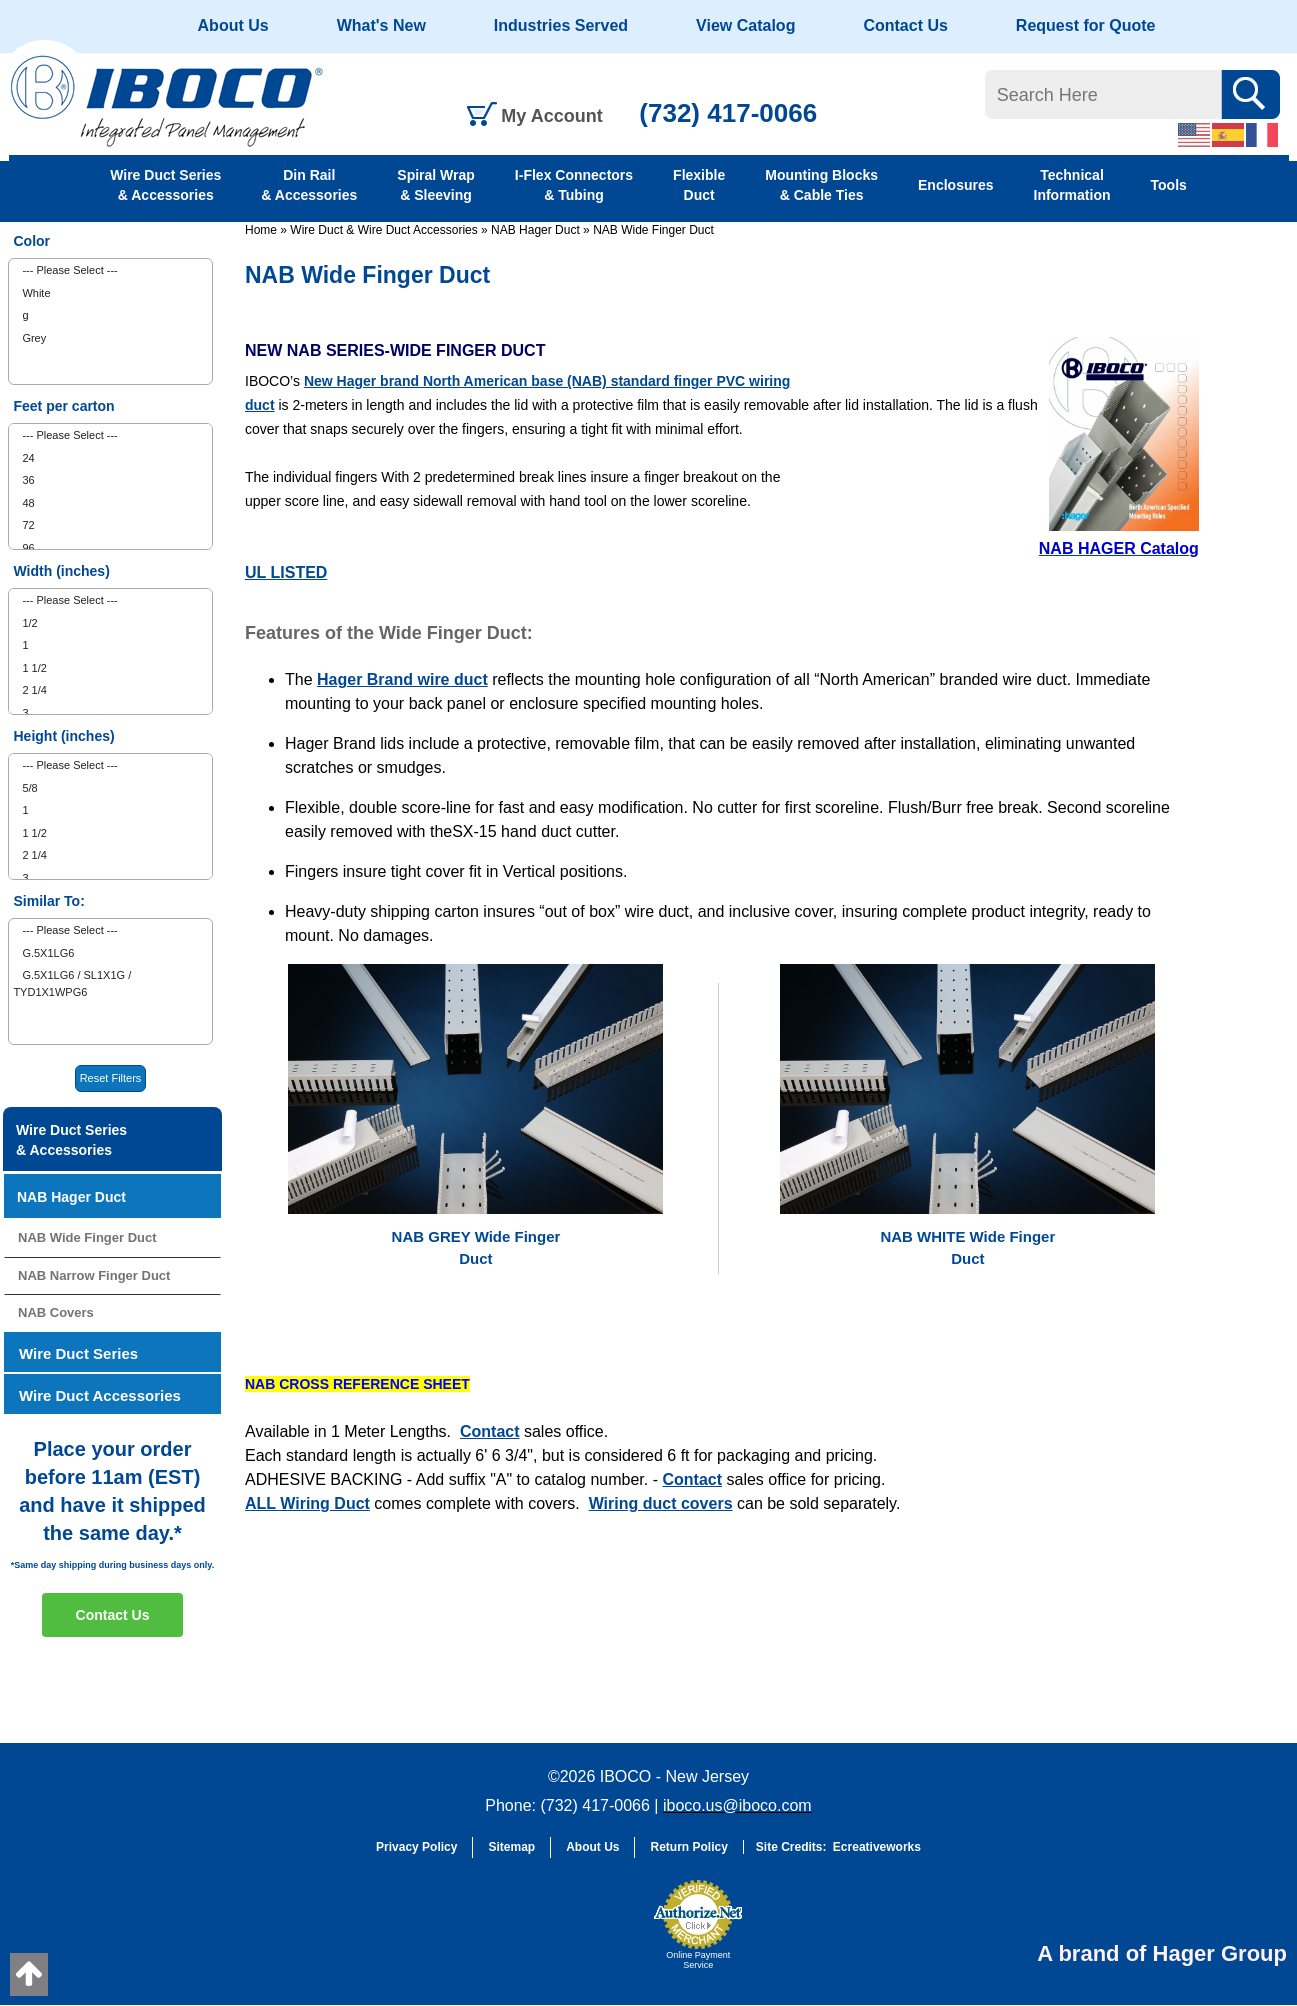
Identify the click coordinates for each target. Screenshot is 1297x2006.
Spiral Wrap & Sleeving (436, 185)
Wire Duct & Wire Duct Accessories (383, 230)
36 (28, 480)
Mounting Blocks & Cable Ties (821, 185)
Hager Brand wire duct (402, 679)
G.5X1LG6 (48, 953)
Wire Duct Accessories (100, 1395)
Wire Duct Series (78, 1353)
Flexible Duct (699, 185)
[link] (594, 1934)
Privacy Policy (416, 1847)
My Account (551, 116)
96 (28, 548)
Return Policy (688, 1847)
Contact (490, 1431)
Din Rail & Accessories (309, 185)
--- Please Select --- (69, 270)
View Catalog (745, 25)
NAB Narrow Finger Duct (94, 1275)
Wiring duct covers (661, 1503)
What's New (381, 25)
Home (261, 230)
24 (28, 458)
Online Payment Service (698, 1960)
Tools (1169, 185)
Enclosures (955, 185)
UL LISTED (286, 572)
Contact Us (905, 25)
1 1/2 (34, 668)
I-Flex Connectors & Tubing (574, 185)
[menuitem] (110, 270)
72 (28, 525)
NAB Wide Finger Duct (653, 230)
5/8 (29, 788)
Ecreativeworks (877, 1847)
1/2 (29, 623)
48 (28, 503)
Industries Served (561, 25)
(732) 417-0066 (728, 113)
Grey (34, 338)
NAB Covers (56, 1312)
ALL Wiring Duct (307, 1503)
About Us (233, 25)
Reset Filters (111, 1078)
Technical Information (1072, 185)
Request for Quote (1086, 25)
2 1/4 (34, 690)
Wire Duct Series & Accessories (165, 185)
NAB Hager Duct (535, 230)
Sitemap (511, 1847)
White (36, 293)
